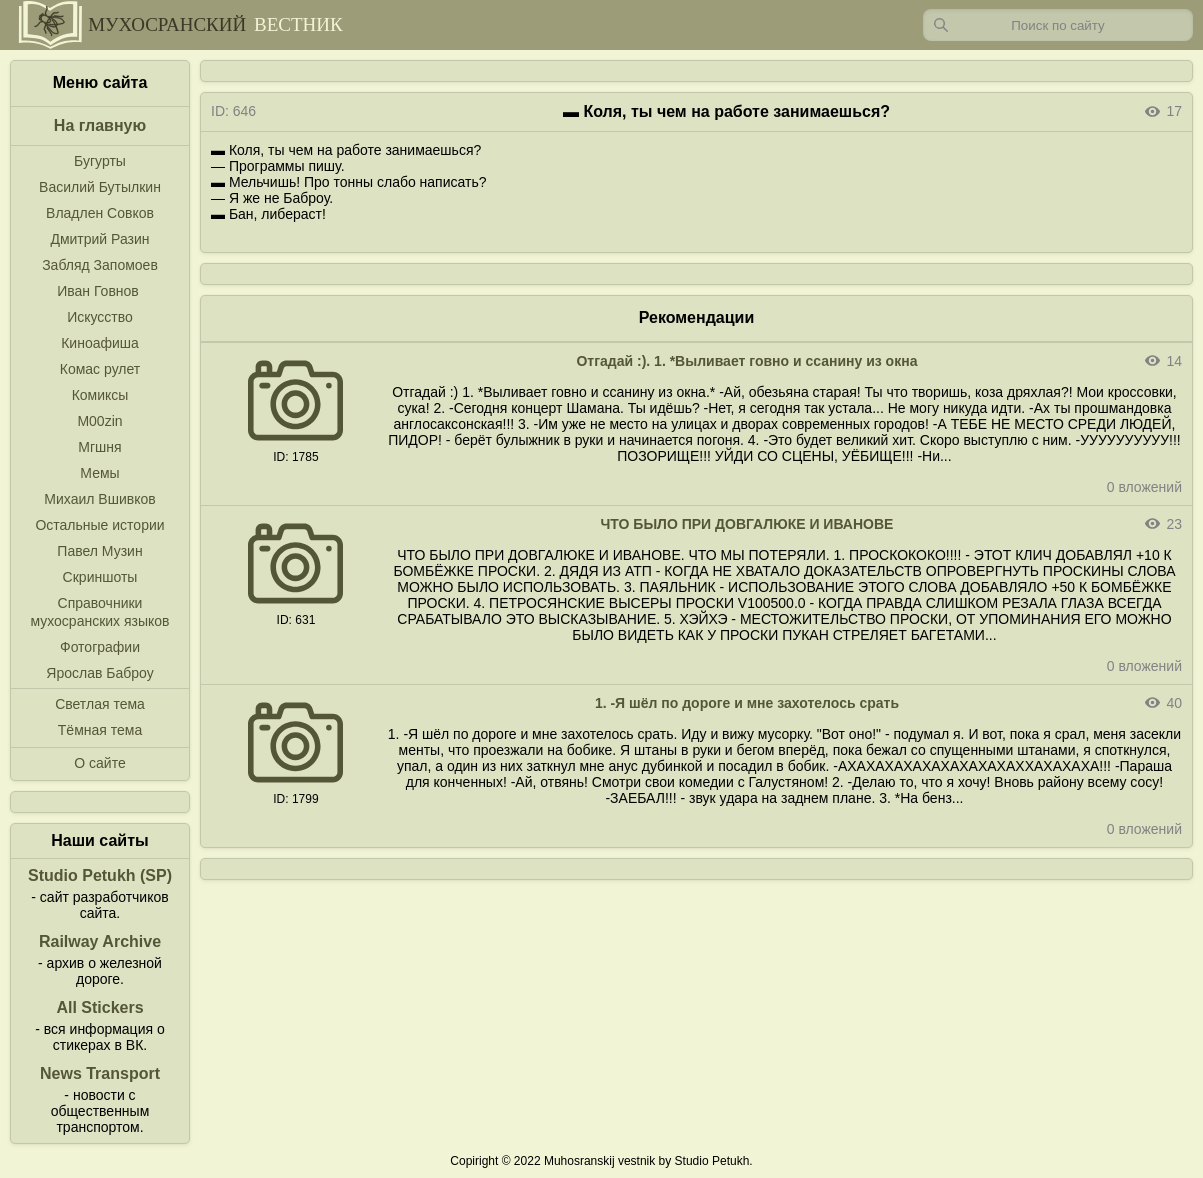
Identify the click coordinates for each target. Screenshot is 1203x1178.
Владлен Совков (100, 213)
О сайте (99, 763)
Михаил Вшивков (99, 499)
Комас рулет (100, 369)
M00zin (99, 421)
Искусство (100, 317)
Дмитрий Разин (99, 239)
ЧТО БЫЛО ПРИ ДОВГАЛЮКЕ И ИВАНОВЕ (747, 524)
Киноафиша (100, 343)
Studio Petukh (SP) (100, 875)
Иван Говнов (98, 291)
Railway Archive (100, 941)
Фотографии (100, 647)
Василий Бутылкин (100, 187)
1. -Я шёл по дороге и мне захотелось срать (747, 703)
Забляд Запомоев (100, 265)
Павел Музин (99, 551)
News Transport (100, 1073)
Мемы (99, 473)
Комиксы (100, 395)
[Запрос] (1058, 25)
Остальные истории (99, 525)
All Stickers (99, 1007)
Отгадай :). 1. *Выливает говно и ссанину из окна (746, 361)
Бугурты (100, 161)
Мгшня (99, 447)
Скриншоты (100, 577)
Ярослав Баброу (99, 673)
